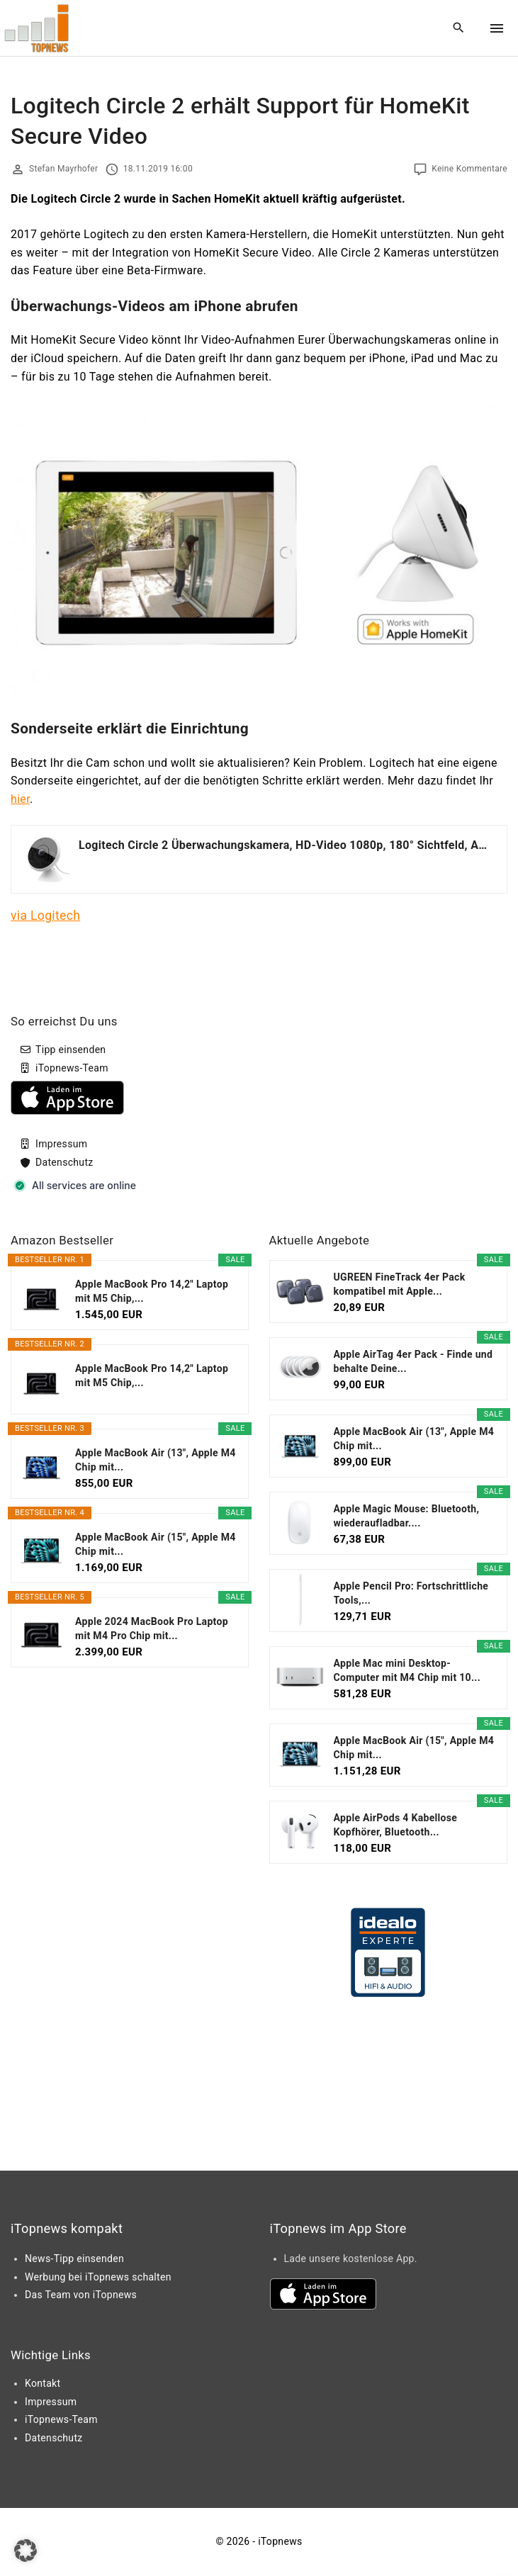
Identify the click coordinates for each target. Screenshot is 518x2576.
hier (20, 799)
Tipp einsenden (70, 1049)
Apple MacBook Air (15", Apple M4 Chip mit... (155, 1544)
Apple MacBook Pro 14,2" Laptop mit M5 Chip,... (151, 1291)
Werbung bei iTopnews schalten (98, 2277)
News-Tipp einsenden (74, 2258)
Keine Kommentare (469, 169)
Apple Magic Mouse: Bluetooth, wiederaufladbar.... (407, 1516)
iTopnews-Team (71, 1068)
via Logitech (45, 916)
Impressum (61, 1143)
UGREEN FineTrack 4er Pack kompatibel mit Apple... (400, 1284)
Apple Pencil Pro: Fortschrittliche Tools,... (411, 1593)
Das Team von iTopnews (81, 2294)
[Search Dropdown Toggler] (458, 28)
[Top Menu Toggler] (496, 28)
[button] (25, 2550)
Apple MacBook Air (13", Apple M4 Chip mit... (155, 1460)
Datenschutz (64, 1162)
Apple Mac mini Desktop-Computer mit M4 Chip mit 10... (407, 1670)
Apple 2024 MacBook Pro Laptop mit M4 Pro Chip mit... (151, 1628)
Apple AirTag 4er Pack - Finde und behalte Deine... (413, 1361)
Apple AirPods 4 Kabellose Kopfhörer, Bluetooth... (396, 1825)
